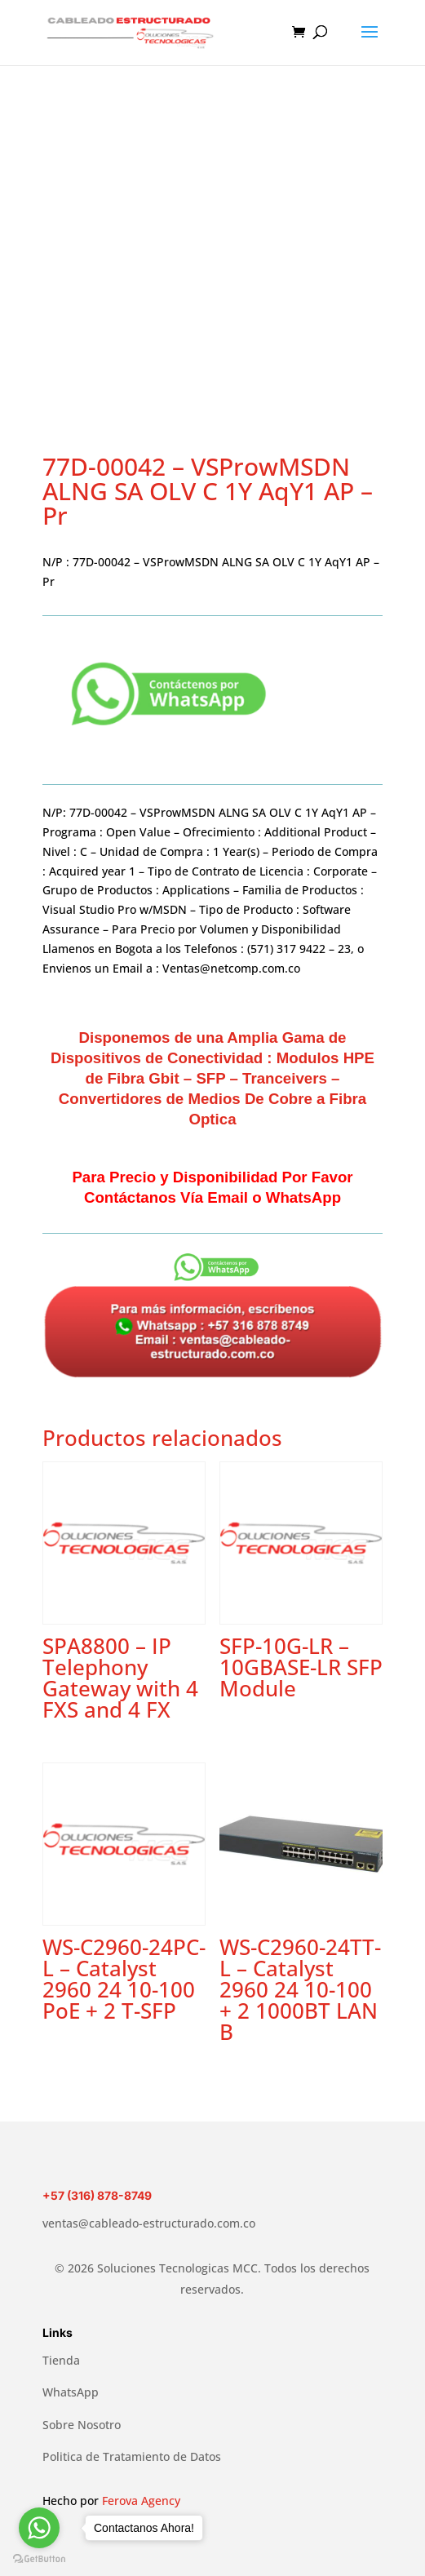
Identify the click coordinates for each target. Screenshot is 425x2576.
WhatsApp (70, 2392)
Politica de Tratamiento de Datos (131, 2456)
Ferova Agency (141, 2500)
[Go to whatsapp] (39, 2527)
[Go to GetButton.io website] (39, 2559)
